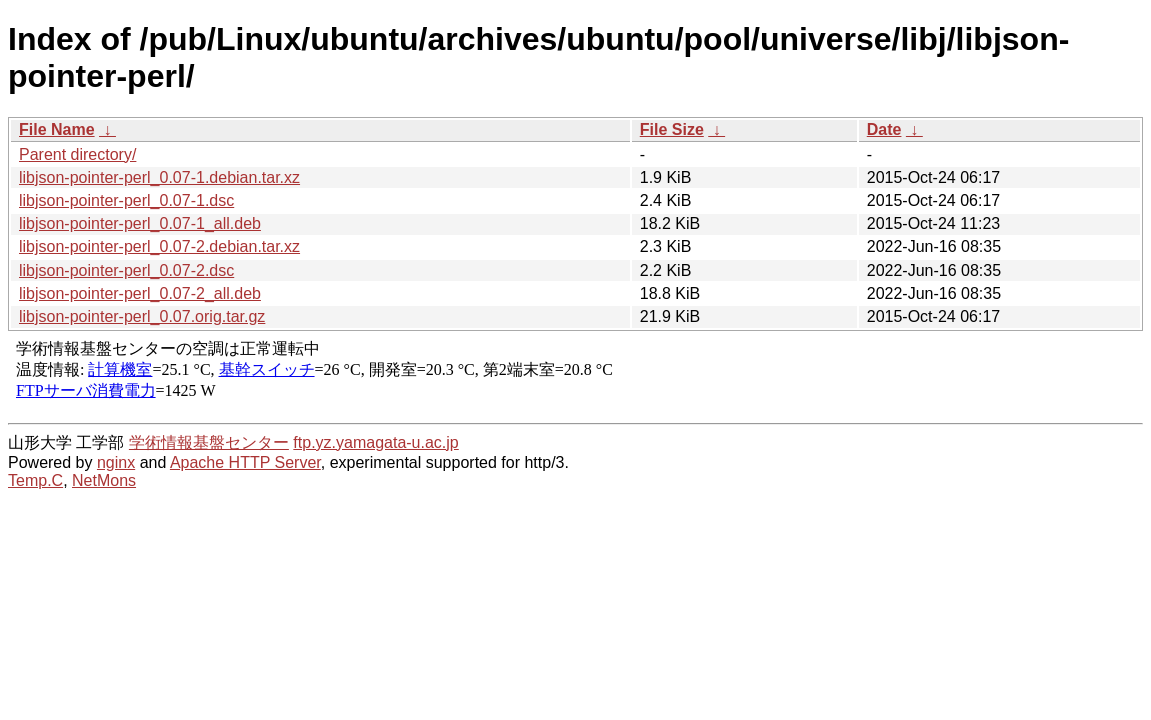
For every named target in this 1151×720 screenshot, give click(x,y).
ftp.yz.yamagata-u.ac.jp (375, 442)
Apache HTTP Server (245, 462)
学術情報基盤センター (209, 442)
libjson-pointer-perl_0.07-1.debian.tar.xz (159, 177)
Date (884, 129)
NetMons (104, 480)
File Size (672, 129)
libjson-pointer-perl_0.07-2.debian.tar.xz (159, 246)
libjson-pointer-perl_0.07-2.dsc (126, 270)
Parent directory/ (77, 154)
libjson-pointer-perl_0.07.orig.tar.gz (142, 316)
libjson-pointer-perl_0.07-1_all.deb (140, 223)
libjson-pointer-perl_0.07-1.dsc (126, 200)
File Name (57, 129)
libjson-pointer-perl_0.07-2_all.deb (140, 293)
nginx (116, 462)
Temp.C (35, 480)
